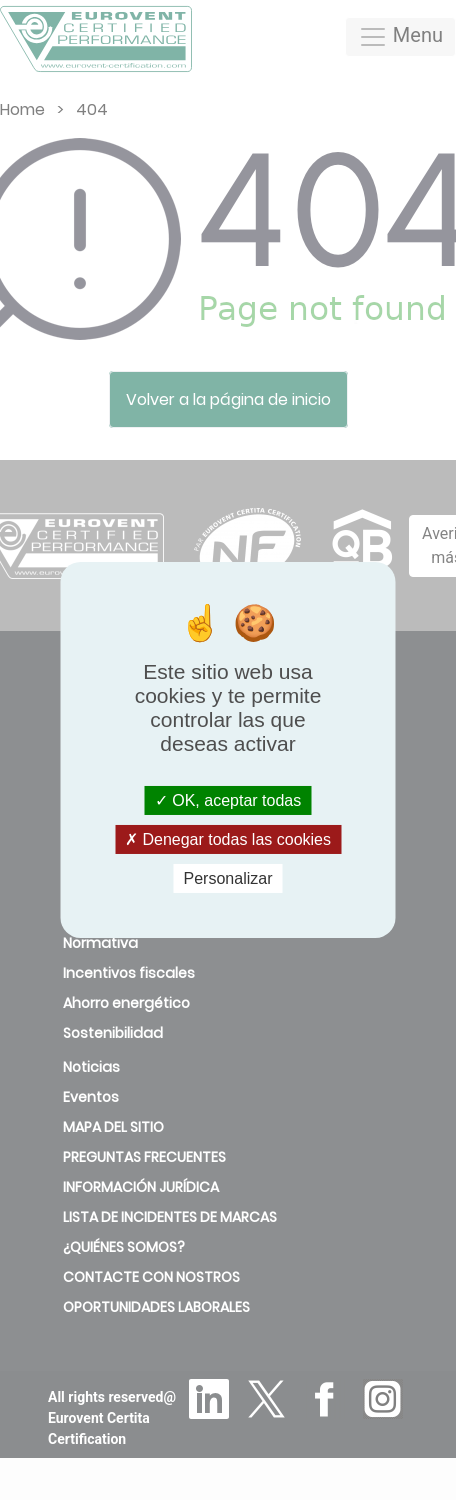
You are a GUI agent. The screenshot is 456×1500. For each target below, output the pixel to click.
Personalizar (228, 878)
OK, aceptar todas (228, 799)
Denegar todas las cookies (228, 839)
